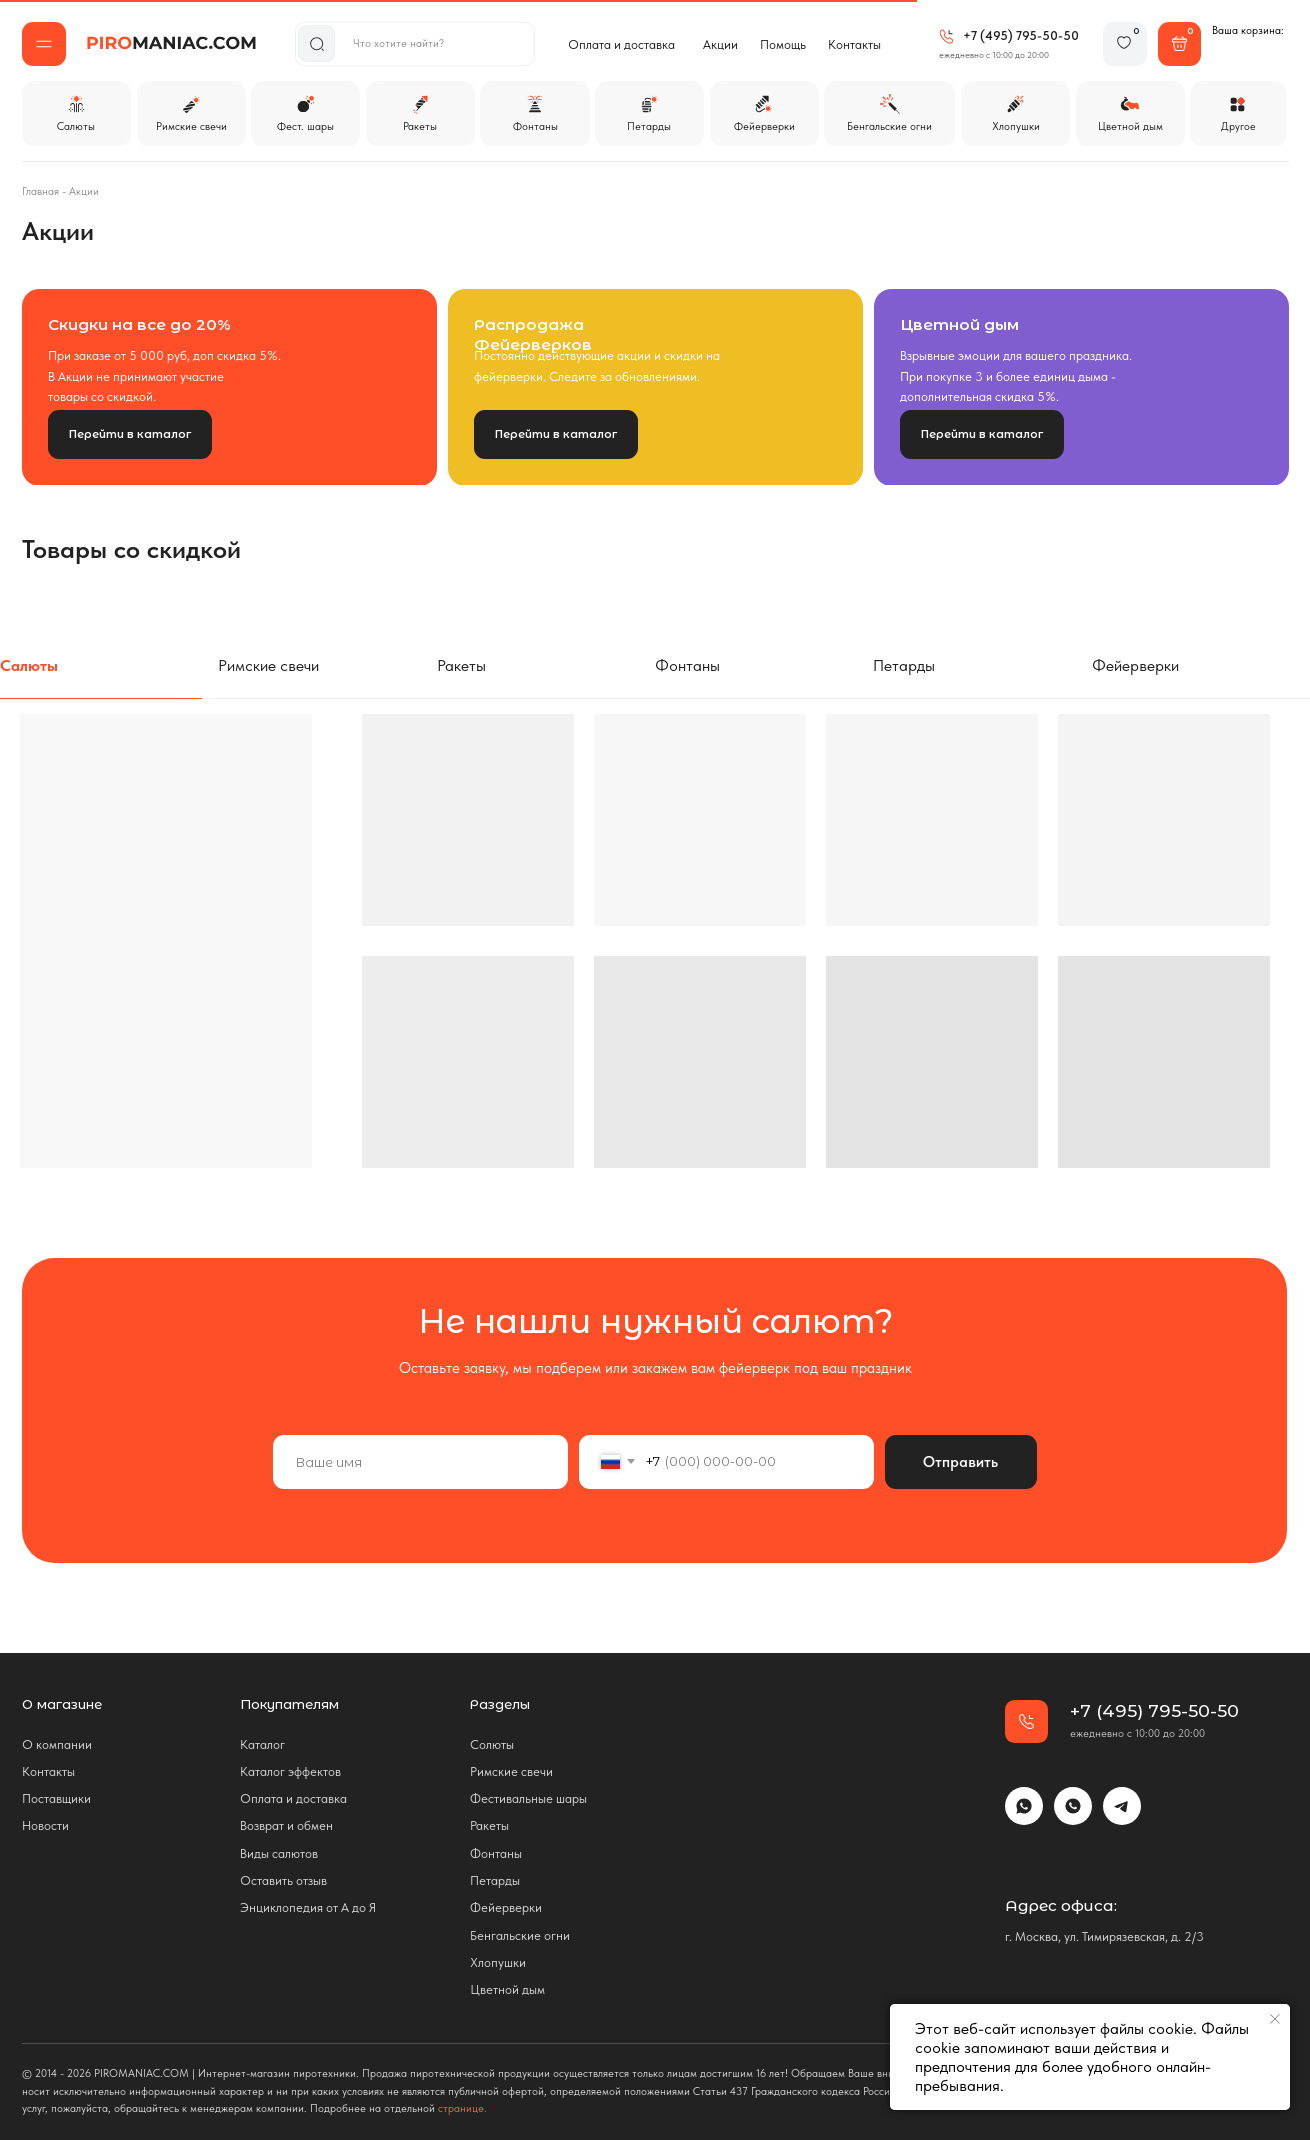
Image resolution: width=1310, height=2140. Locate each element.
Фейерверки (506, 1907)
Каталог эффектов (290, 1771)
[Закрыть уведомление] (1275, 2019)
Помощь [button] (783, 44)
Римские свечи (511, 1771)
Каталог (262, 1744)
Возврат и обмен (286, 1825)
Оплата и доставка (621, 44)
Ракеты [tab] (461, 665)
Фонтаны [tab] (687, 665)
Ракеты (489, 1825)
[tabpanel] (655, 986)
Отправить (960, 1461)
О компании (57, 1744)
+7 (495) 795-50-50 (1021, 35)
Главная (40, 191)
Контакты (854, 44)
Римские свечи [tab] (268, 665)
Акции (720, 44)
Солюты (492, 1744)
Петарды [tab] (904, 665)
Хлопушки (498, 1962)
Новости (45, 1825)
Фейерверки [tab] (1135, 665)
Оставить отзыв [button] (283, 1880)
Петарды (495, 1880)
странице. (462, 2108)
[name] (420, 1462)
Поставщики (56, 1798)
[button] (44, 44)
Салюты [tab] (29, 665)
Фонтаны (496, 1853)
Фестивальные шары (528, 1798)
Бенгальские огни (520, 1935)
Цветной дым (507, 1989)
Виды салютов (279, 1853)
